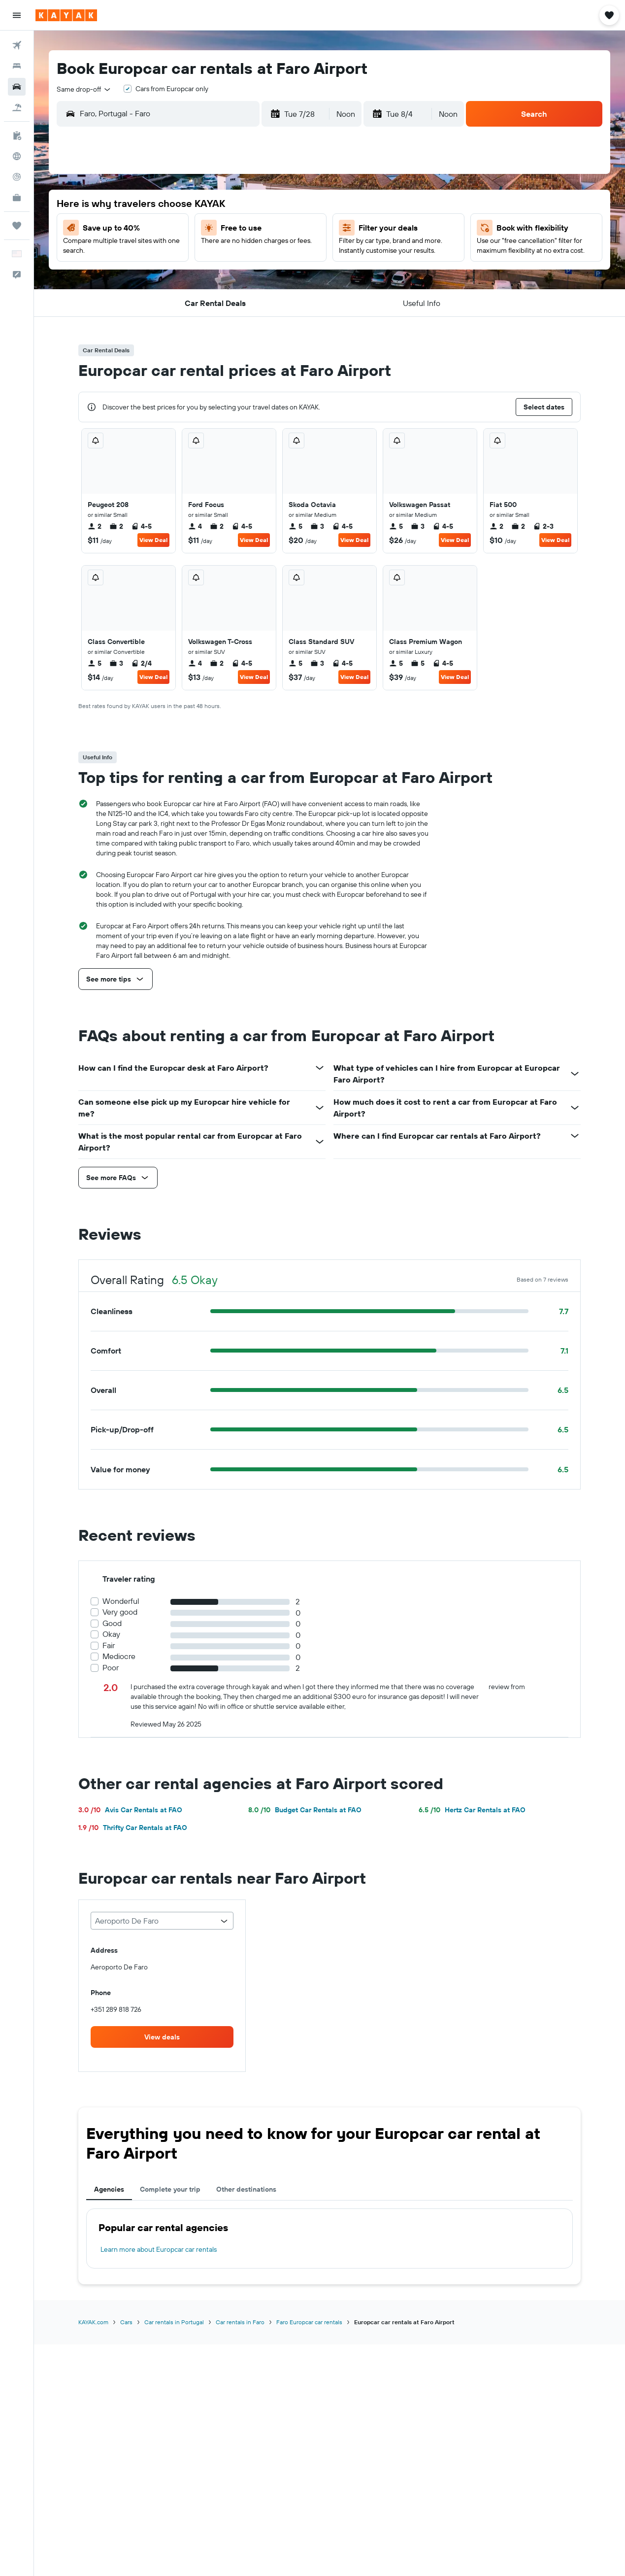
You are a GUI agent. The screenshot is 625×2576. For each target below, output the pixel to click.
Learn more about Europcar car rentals (158, 2249)
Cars (126, 2322)
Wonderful (120, 1601)
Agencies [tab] (109, 2189)
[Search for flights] (17, 45)
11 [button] (296, 229)
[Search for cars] (17, 87)
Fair (108, 1645)
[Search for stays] (17, 66)
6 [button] (178, 229)
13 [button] (178, 253)
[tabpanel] (329, 2238)
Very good (119, 1612)
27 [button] (178, 300)
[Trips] (17, 226)
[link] (162, 2037)
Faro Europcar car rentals (309, 2322)
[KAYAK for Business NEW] (17, 197)
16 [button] (249, 253)
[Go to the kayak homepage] (66, 15)
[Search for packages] (17, 107)
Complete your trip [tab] (170, 2189)
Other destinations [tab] (246, 2189)
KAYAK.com (93, 2322)
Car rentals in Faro (240, 2322)
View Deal (153, 539)
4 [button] (296, 205)
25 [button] (296, 276)
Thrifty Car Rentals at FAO (132, 1827)
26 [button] (154, 300)
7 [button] (201, 229)
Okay (111, 1634)
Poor (110, 1667)
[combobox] (84, 89)
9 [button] (249, 229)
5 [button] (154, 229)
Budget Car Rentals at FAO (305, 1809)
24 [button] (272, 276)
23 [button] (248, 276)
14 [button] (201, 253)
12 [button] (154, 253)
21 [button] (201, 276)
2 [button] (249, 205)
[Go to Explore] (17, 156)
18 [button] (296, 253)
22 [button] (225, 276)
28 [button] (201, 300)
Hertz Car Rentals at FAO (472, 1809)
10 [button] (272, 229)
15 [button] (225, 253)
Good (112, 1623)
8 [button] (225, 229)
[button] (17, 15)
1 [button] (225, 205)
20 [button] (178, 276)
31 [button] (272, 300)
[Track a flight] (17, 177)
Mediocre (118, 1656)
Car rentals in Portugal (174, 2322)
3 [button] (272, 205)
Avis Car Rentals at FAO (130, 1809)
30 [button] (249, 300)
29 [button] (225, 300)
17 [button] (272, 253)
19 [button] (154, 276)
